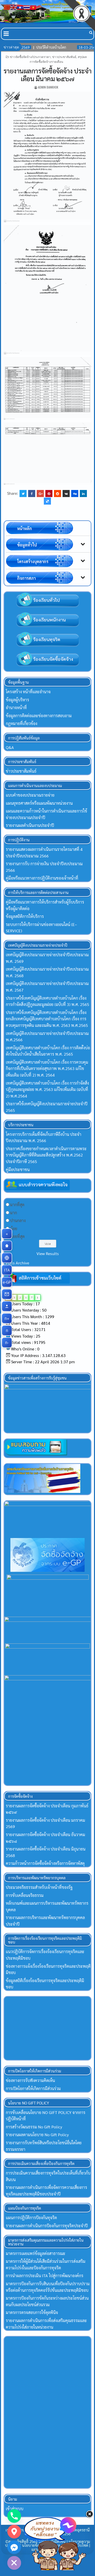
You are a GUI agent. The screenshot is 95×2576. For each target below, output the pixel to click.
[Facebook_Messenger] (14, 2547)
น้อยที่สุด (17, 1236)
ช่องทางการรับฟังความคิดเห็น (30, 2082)
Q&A (10, 747)
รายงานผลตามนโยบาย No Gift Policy (37, 2136)
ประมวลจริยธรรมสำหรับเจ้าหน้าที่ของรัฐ (39, 1889)
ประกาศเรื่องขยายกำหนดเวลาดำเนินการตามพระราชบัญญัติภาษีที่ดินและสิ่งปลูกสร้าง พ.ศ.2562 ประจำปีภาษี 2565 (46, 1155)
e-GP (7, 1282)
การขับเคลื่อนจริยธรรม (25, 1896)
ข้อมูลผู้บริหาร (17, 699)
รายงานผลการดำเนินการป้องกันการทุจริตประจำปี (47, 2227)
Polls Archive (17, 1262)
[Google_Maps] (14, 2531)
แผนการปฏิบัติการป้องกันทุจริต (31, 2219)
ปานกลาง (18, 1220)
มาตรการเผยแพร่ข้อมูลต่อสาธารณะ (35, 2254)
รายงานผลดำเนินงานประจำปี (30, 825)
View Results (47, 1253)
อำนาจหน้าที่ (16, 707)
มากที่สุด (17, 1204)
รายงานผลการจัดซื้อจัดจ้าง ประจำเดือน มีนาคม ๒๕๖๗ (48, 74)
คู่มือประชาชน (18, 1169)
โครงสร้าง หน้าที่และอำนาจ (28, 691)
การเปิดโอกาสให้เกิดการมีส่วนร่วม (33, 2090)
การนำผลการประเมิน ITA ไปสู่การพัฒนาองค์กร (44, 2277)
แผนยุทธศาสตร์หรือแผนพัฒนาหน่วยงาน (39, 803)
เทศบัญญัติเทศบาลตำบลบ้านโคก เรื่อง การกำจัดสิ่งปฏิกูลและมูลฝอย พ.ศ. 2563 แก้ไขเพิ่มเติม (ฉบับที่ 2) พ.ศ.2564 (47, 1089)
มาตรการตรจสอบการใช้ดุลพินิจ (32, 2314)
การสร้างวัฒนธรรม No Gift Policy (34, 2128)
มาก (13, 1212)
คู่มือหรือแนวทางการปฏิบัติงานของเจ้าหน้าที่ (42, 878)
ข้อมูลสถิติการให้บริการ (25, 916)
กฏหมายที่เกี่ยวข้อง (21, 723)
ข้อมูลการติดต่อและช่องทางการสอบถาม (39, 715)
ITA (8, 1270)
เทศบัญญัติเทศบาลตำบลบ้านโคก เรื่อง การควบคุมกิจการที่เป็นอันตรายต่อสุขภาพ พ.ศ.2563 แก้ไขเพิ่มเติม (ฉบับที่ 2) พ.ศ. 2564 (47, 1068)
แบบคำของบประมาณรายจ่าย (30, 795)
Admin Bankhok (48, 87)
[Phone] (14, 2516)
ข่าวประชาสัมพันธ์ (64, 56)
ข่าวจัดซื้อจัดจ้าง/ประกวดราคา (30, 56)
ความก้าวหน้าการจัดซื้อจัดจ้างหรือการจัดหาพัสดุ (45, 1865)
